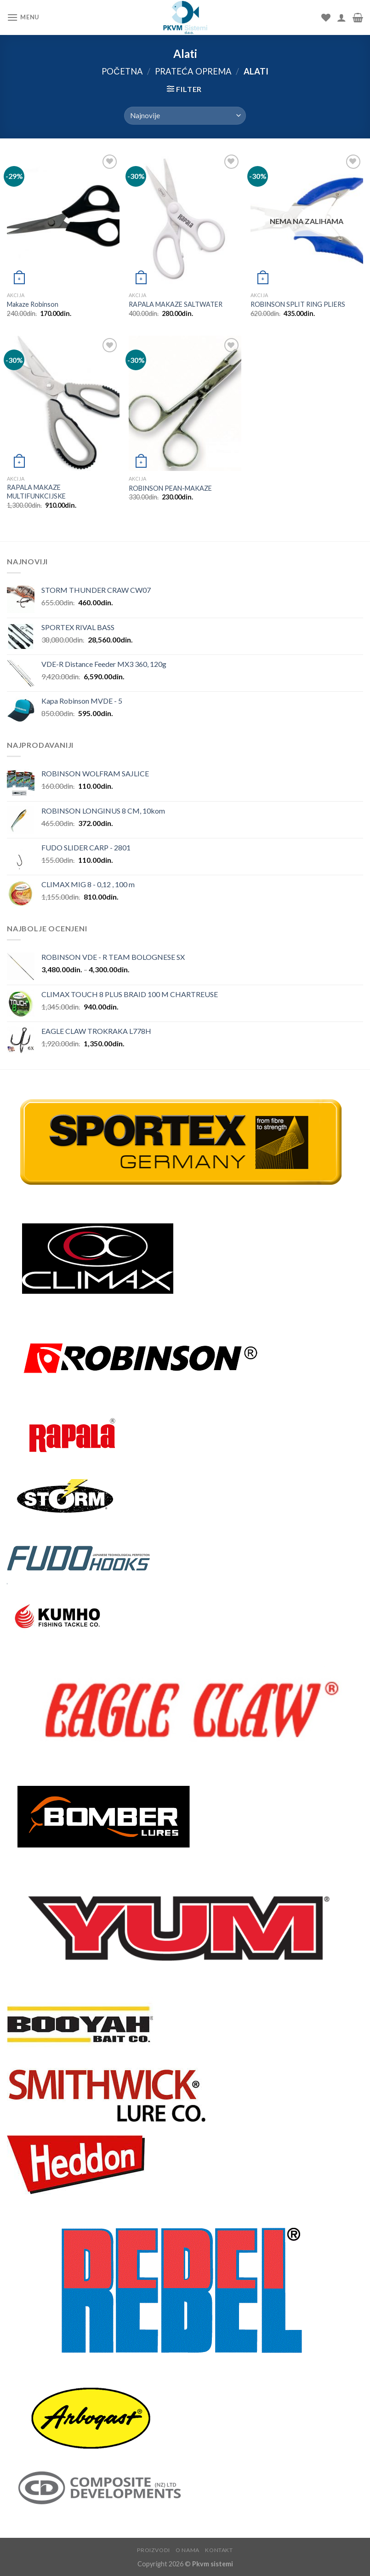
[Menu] (23, 17)
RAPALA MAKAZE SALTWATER (175, 304)
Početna (122, 71)
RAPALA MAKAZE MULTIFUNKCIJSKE (36, 491)
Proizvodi (153, 2550)
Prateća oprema (193, 71)
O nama (187, 2550)
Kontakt (219, 2550)
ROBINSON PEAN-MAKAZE (170, 488)
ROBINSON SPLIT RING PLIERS (297, 304)
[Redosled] (184, 116)
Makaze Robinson (32, 304)
